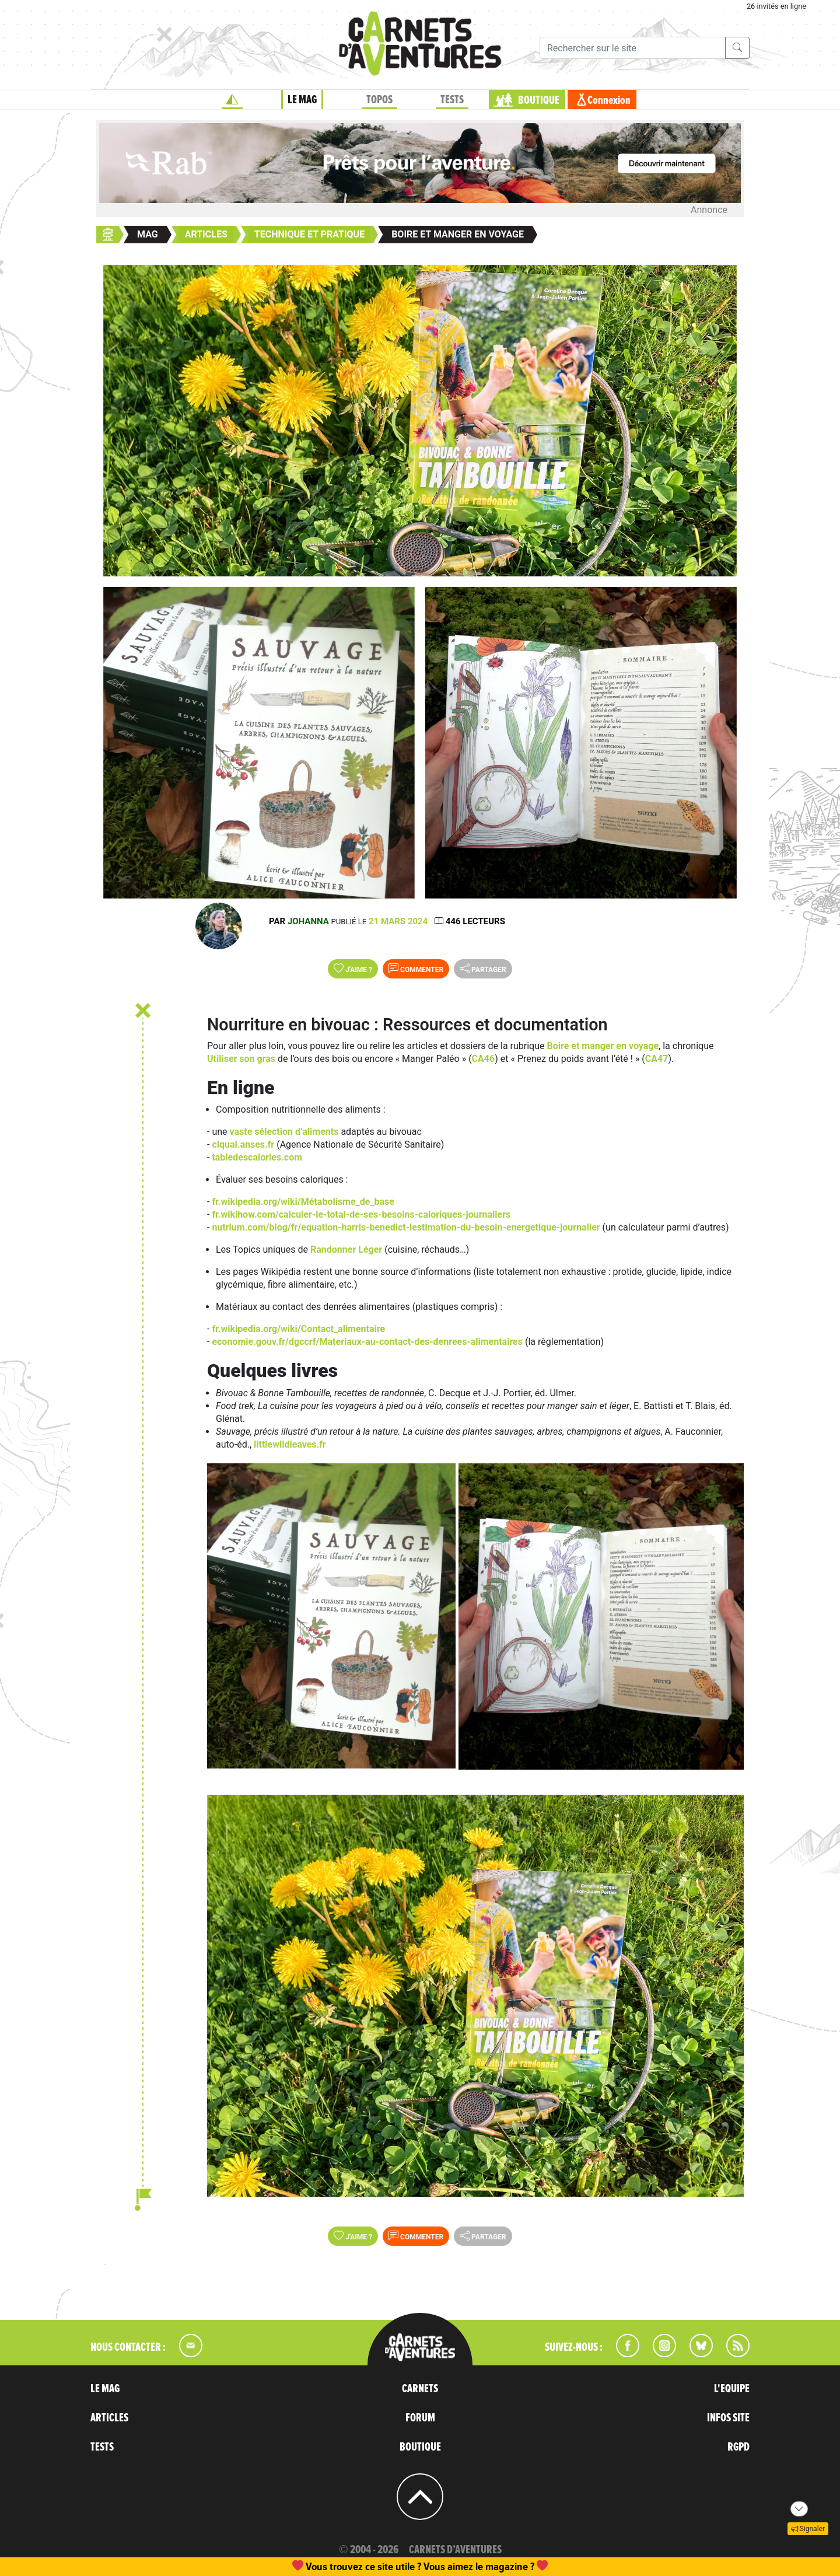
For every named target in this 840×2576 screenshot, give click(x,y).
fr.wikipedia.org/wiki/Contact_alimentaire (298, 1328)
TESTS (452, 100)
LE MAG (302, 100)
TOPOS (379, 100)
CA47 (656, 1058)
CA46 (483, 1058)
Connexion (609, 100)
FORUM (420, 2418)
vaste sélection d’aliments (284, 1131)
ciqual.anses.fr (243, 1144)
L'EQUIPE (732, 2389)
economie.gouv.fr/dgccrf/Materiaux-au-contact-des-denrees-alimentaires (367, 1341)
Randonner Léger (346, 1249)
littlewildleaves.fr (290, 1444)
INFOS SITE (728, 2418)
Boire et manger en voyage (603, 1045)
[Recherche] (633, 48)
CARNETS (420, 2389)
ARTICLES (109, 2418)
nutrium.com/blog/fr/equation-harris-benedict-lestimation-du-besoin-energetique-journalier (406, 1227)
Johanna (308, 921)
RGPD (738, 2447)
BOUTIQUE (538, 100)
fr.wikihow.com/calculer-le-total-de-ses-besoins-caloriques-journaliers (361, 1214)
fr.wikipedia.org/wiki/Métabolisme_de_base (303, 1201)
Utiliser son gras (241, 1058)
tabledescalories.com (257, 1157)
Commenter (415, 968)
